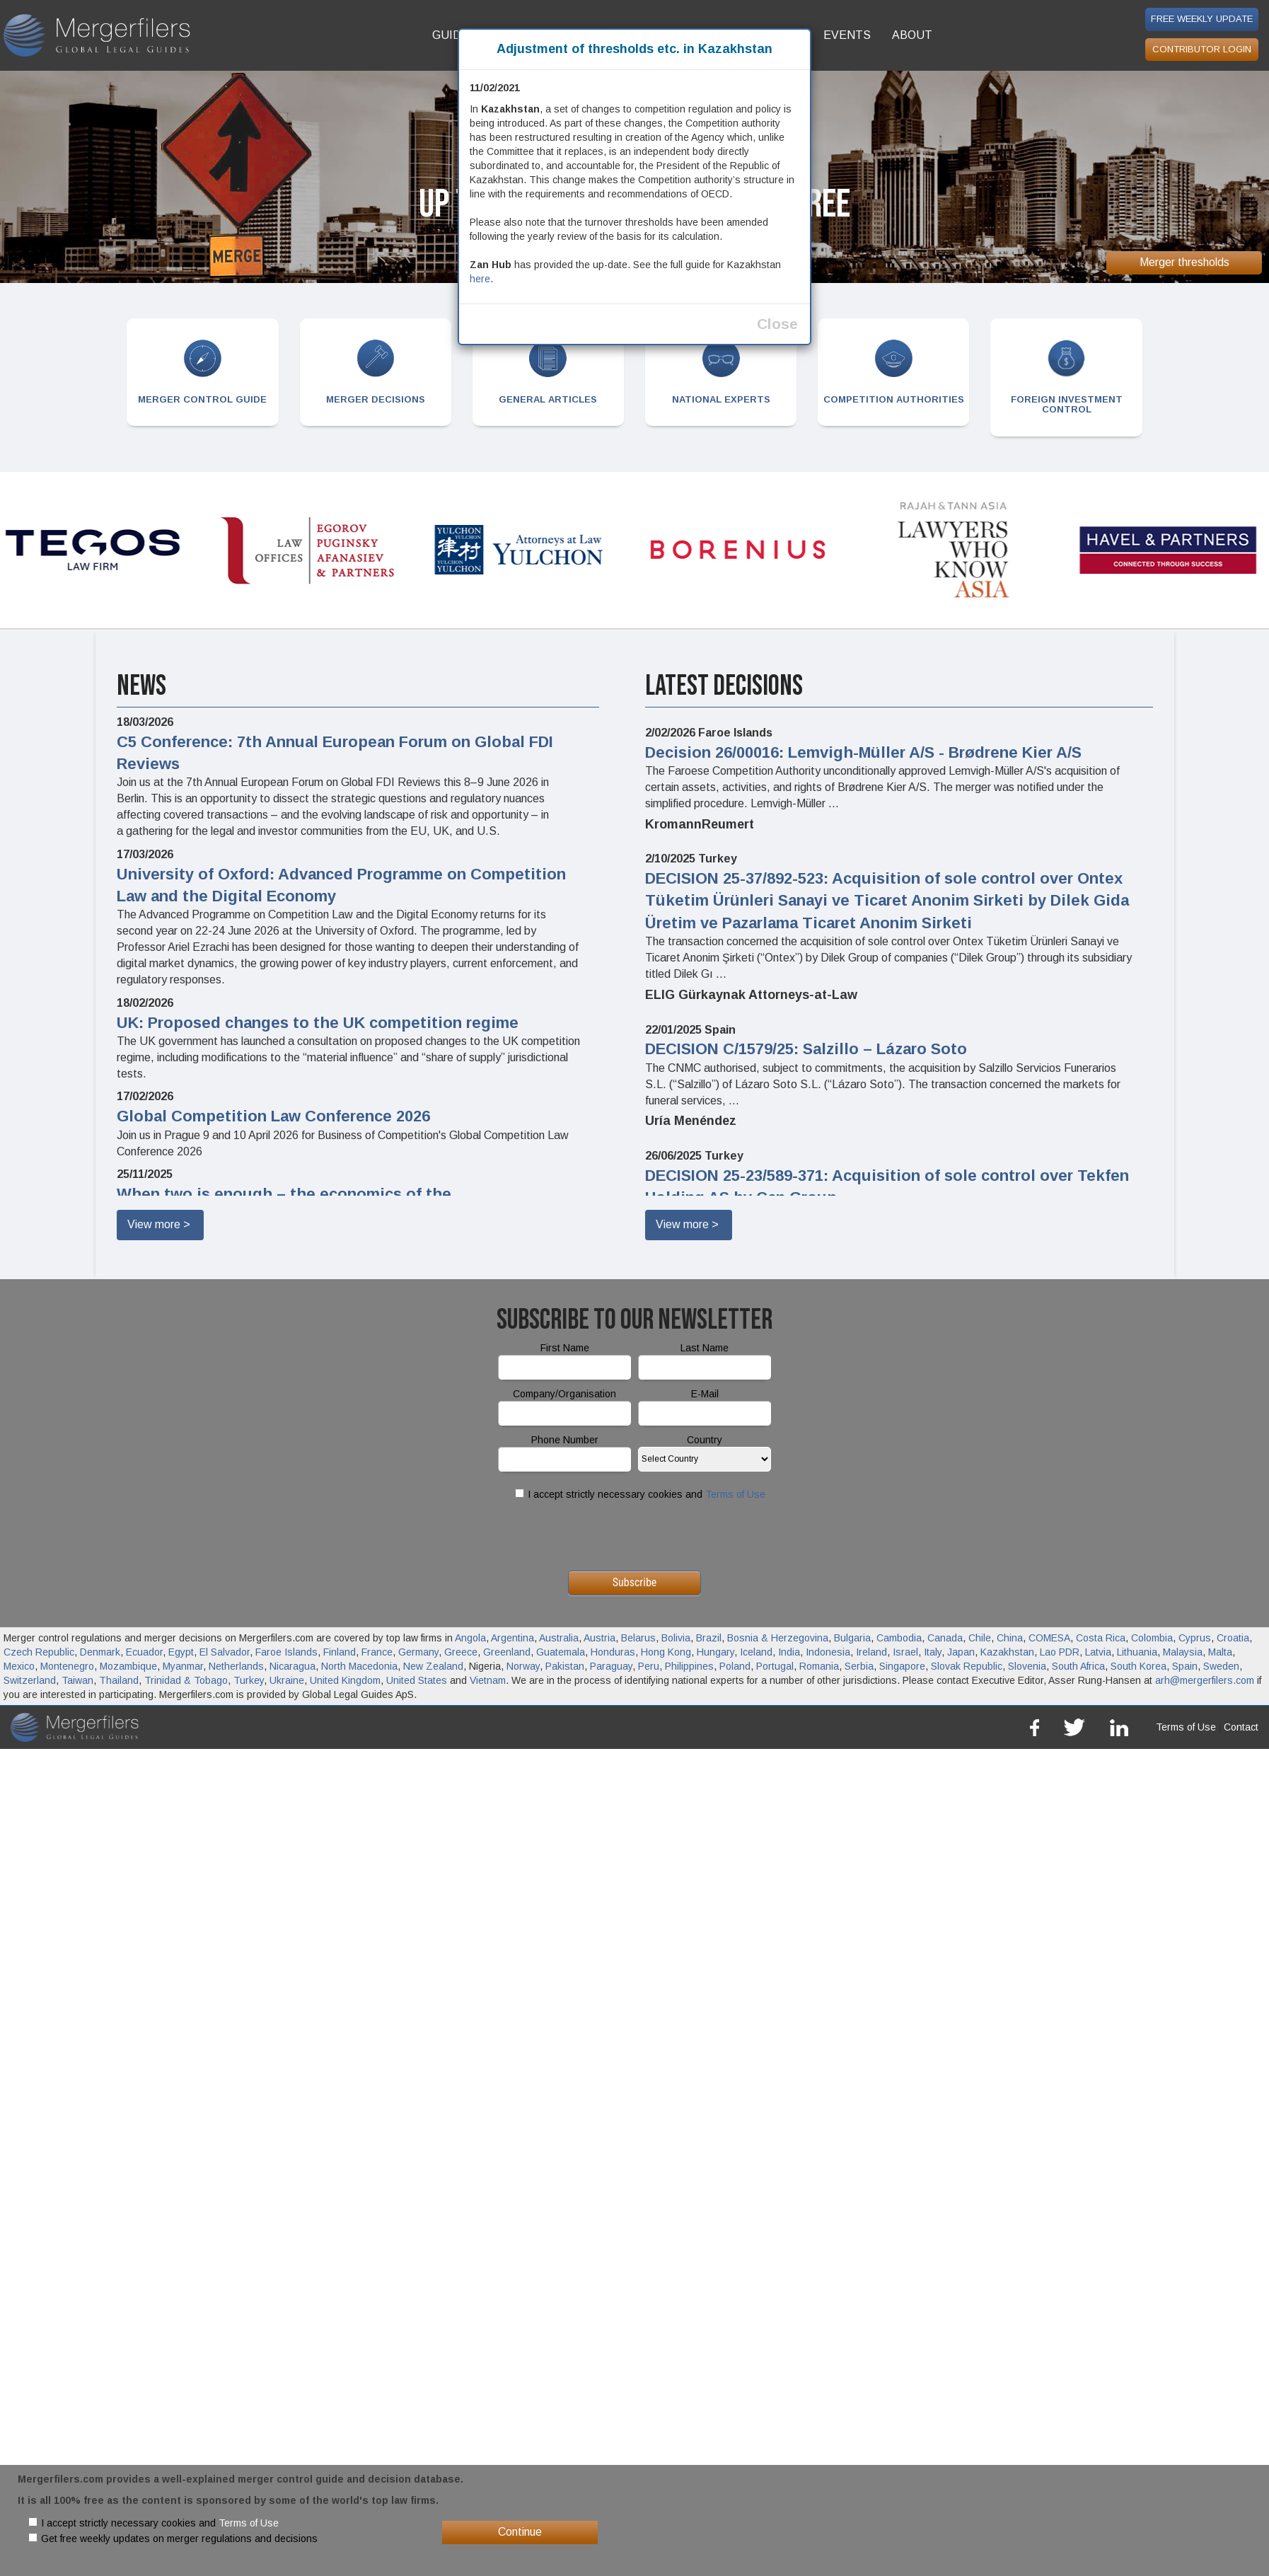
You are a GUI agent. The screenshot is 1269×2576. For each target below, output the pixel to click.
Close (777, 323)
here (480, 278)
